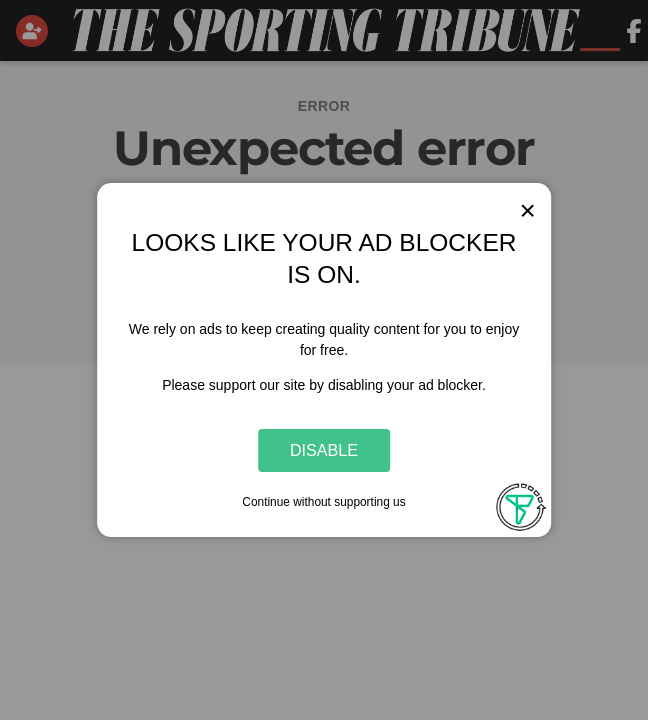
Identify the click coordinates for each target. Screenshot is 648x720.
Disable (324, 450)
